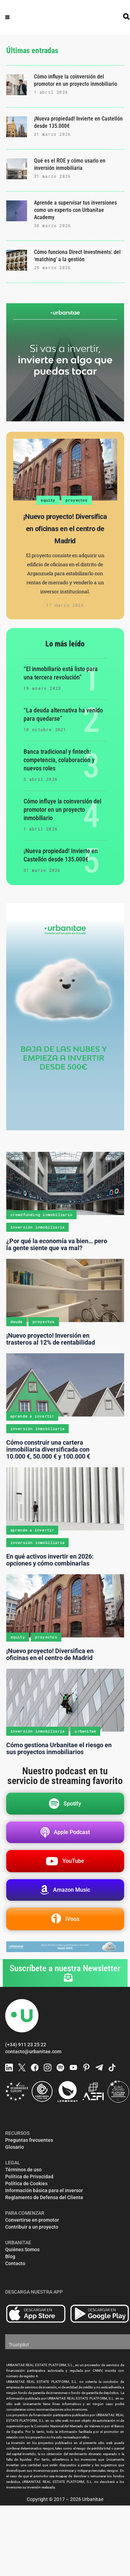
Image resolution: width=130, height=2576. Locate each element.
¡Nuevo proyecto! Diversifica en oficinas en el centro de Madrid (65, 528)
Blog (10, 2256)
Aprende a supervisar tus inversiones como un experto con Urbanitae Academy (75, 210)
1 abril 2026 (51, 92)
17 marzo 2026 (65, 605)
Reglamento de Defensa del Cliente (44, 2197)
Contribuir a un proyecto (31, 2227)
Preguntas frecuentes (29, 2140)
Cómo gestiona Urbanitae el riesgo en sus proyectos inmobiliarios (59, 1748)
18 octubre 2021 (45, 729)
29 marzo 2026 (52, 267)
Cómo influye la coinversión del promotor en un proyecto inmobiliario (62, 809)
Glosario (14, 2147)
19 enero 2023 (42, 688)
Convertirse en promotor (32, 2220)
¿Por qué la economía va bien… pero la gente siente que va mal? (56, 1244)
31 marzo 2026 (52, 134)
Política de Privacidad (29, 2176)
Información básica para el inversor (44, 2190)
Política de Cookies (26, 2183)
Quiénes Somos (22, 2249)
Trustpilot (19, 2344)
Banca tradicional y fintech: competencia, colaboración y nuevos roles (59, 760)
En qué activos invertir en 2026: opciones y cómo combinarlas (50, 1560)
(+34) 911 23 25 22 (25, 2044)
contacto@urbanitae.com (33, 2051)
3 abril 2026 (41, 779)
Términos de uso (23, 2169)
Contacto (15, 2263)
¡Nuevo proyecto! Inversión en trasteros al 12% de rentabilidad (50, 1339)
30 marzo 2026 (52, 225)
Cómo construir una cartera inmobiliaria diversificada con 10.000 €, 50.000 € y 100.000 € (48, 1449)
